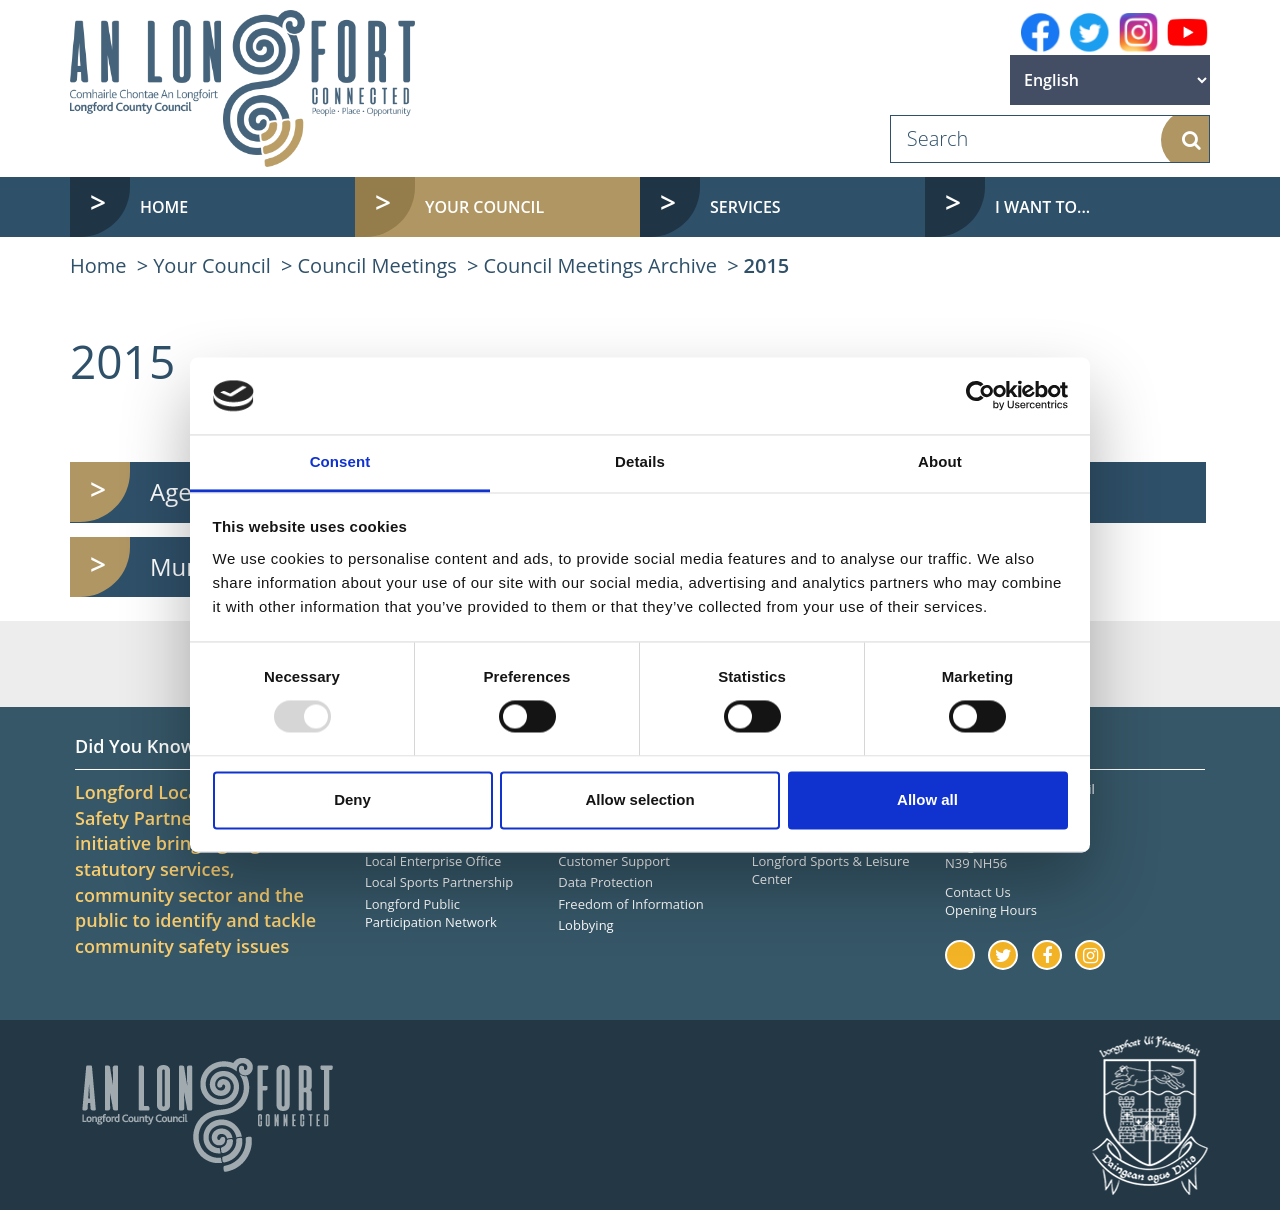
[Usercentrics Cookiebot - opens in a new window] (980, 396)
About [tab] (940, 461)
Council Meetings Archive (599, 265)
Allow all (927, 799)
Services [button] (745, 207)
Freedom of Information (630, 904)
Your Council (212, 265)
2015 (767, 265)
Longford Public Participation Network (431, 913)
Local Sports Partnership (439, 882)
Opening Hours (991, 910)
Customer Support (614, 861)
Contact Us (978, 892)
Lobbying (585, 925)
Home (164, 207)
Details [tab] (640, 461)
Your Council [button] (484, 207)
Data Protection (605, 882)
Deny (352, 799)
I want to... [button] (1042, 207)
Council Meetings (377, 265)
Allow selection (639, 799)
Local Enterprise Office (433, 861)
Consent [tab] (340, 461)
